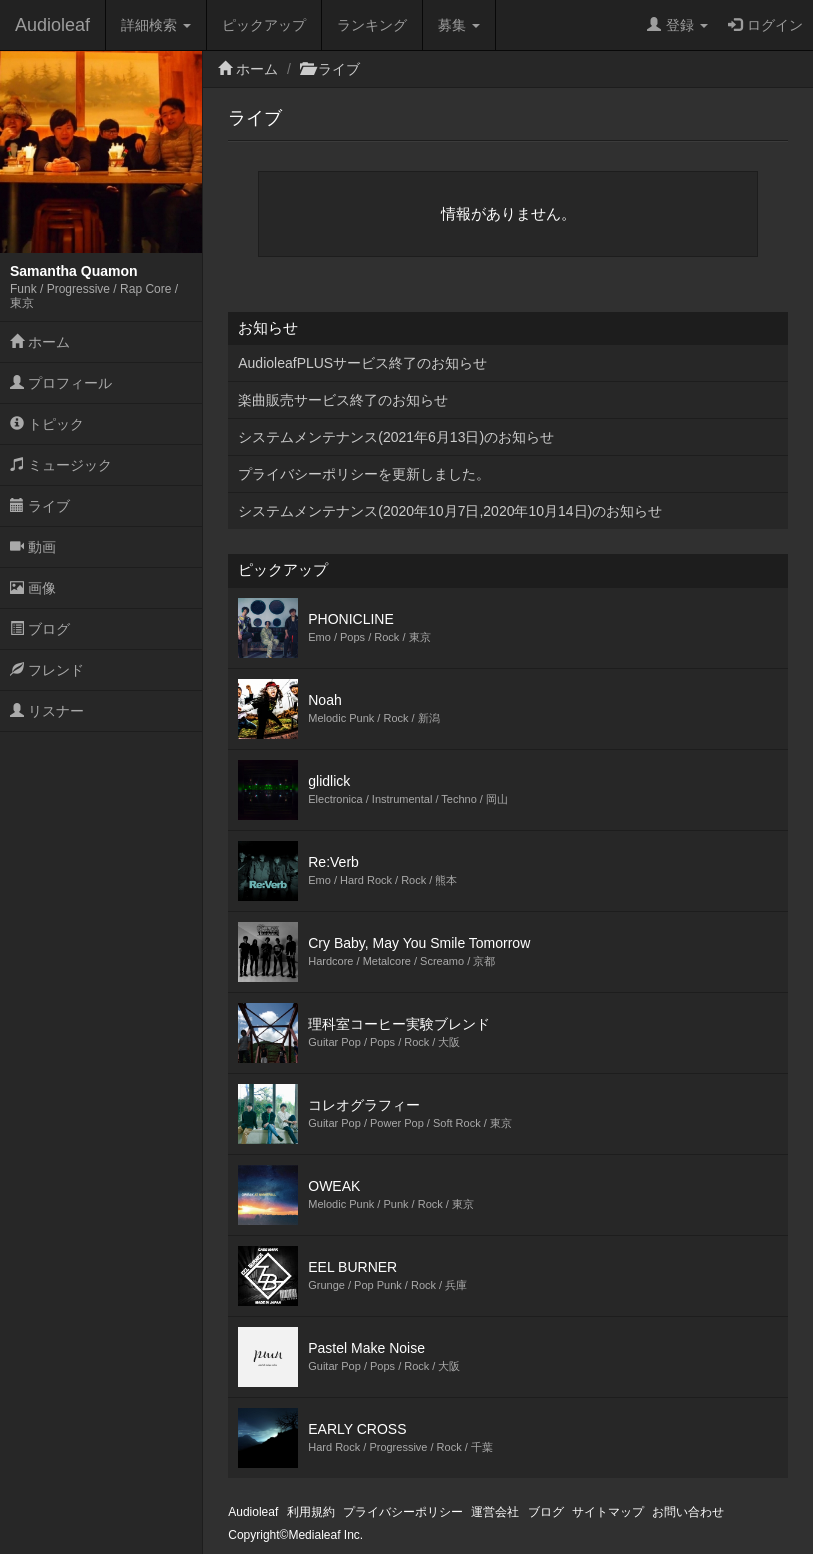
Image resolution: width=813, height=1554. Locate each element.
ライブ (40, 506)
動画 (33, 547)
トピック (47, 424)
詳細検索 (156, 25)
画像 (33, 588)
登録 (677, 25)
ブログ (40, 629)
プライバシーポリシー (403, 1512)
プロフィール (61, 383)
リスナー (47, 711)
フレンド (47, 670)
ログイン (765, 25)
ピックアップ (264, 25)
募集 (459, 25)
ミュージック (61, 465)
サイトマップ (608, 1512)
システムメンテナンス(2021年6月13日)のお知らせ (396, 437)
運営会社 (495, 1512)
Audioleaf (52, 25)
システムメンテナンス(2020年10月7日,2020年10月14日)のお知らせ (450, 511)
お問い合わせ (688, 1512)
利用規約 (311, 1512)
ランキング (372, 25)
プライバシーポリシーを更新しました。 (364, 474)
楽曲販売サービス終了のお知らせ (343, 400)
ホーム (40, 342)
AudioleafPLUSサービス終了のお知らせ (362, 363)
